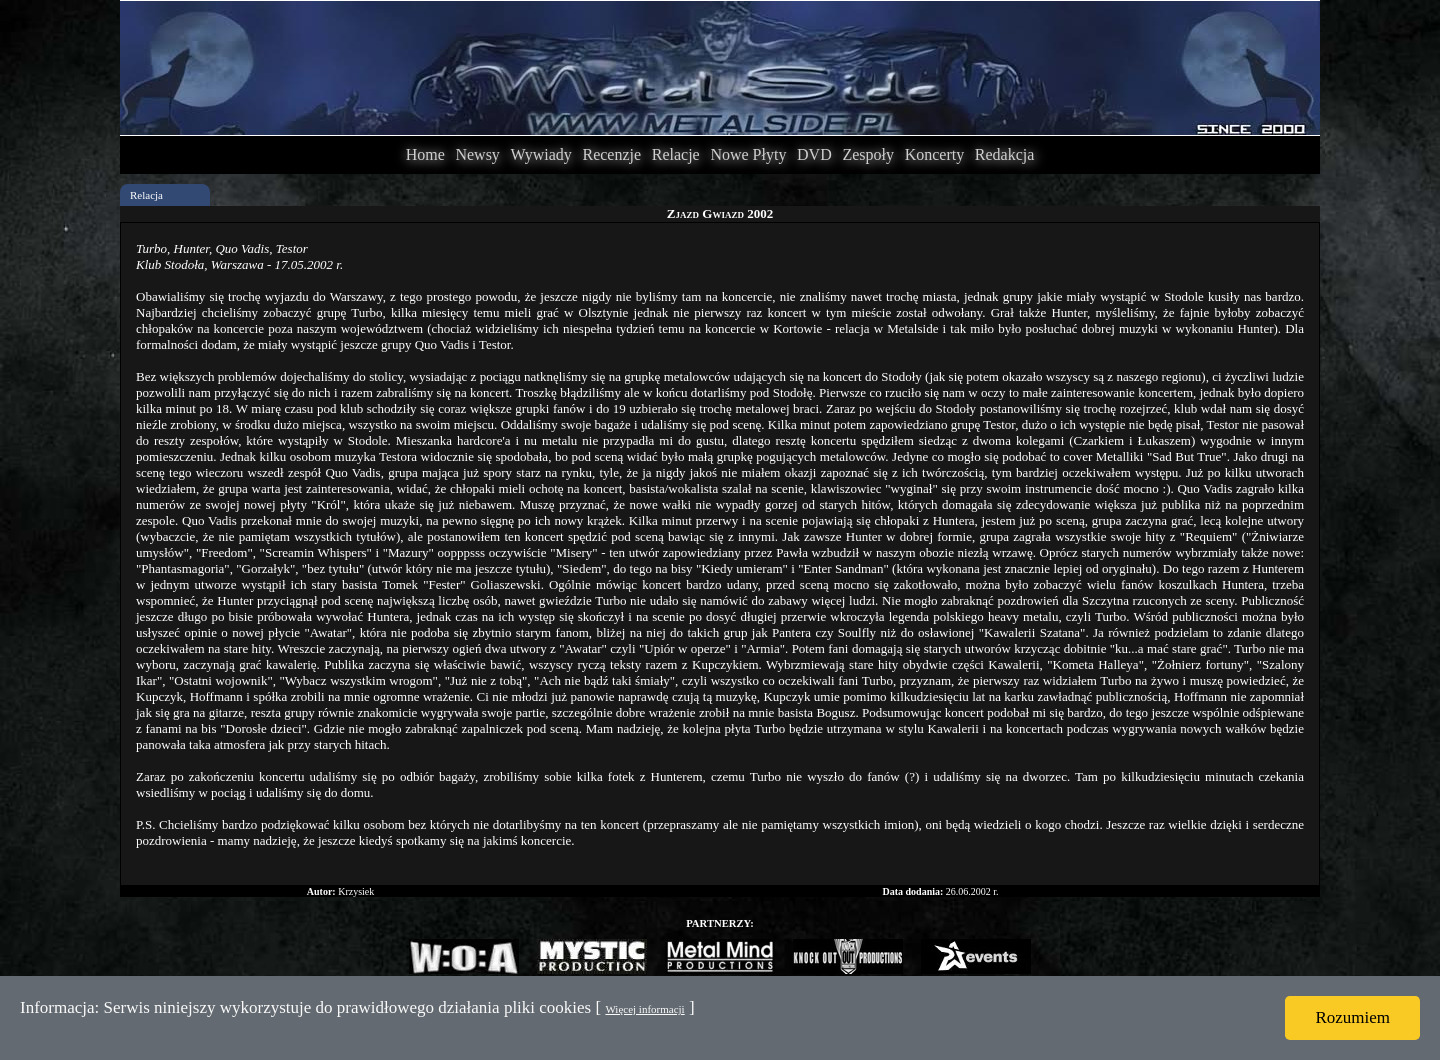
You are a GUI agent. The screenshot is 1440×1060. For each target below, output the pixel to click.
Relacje (676, 154)
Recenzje (611, 154)
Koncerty (935, 154)
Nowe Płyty (748, 154)
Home (425, 154)
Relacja (146, 195)
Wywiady (541, 154)
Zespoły (868, 154)
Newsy (477, 154)
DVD (814, 154)
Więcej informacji (644, 1009)
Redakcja (1005, 154)
